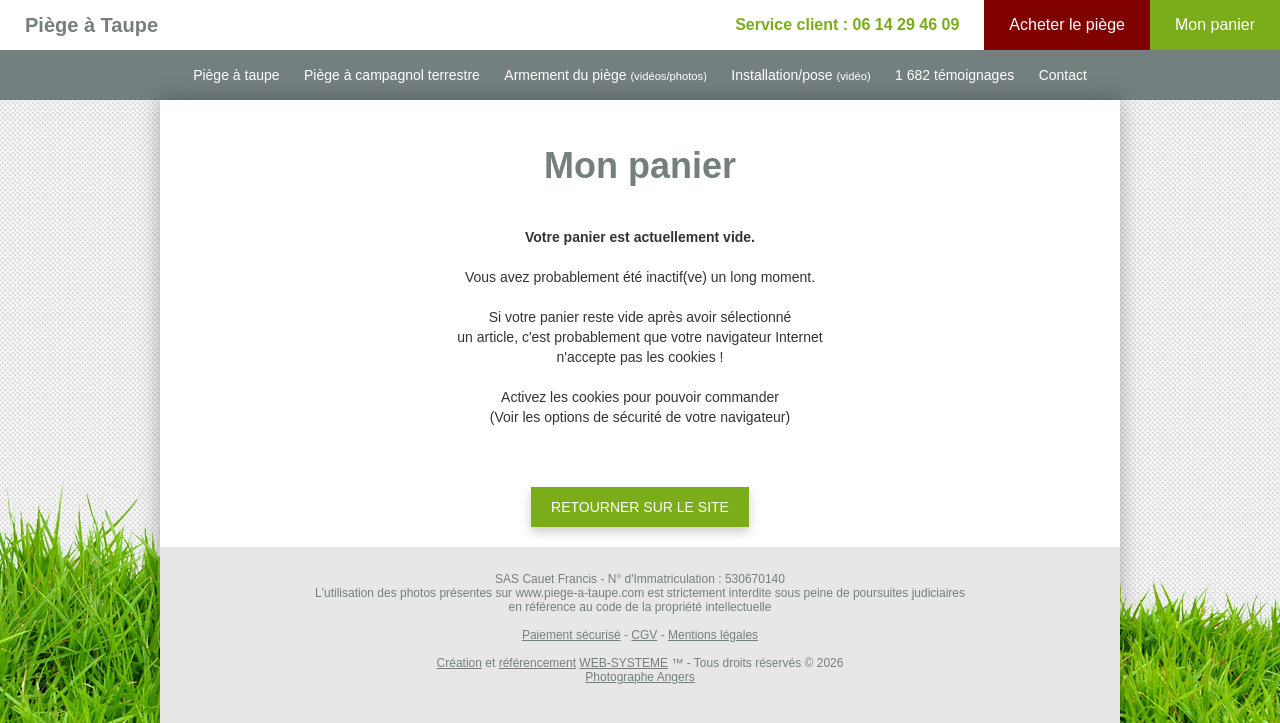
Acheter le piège (1067, 24)
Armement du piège (605, 75)
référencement (537, 663)
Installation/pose (800, 75)
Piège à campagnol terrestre (392, 75)
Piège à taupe (236, 75)
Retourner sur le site (640, 507)
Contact (1063, 75)
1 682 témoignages (954, 75)
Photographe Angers (639, 677)
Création (459, 663)
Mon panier (1215, 24)
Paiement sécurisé (571, 635)
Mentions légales (713, 635)
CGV (644, 635)
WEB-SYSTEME (623, 663)
